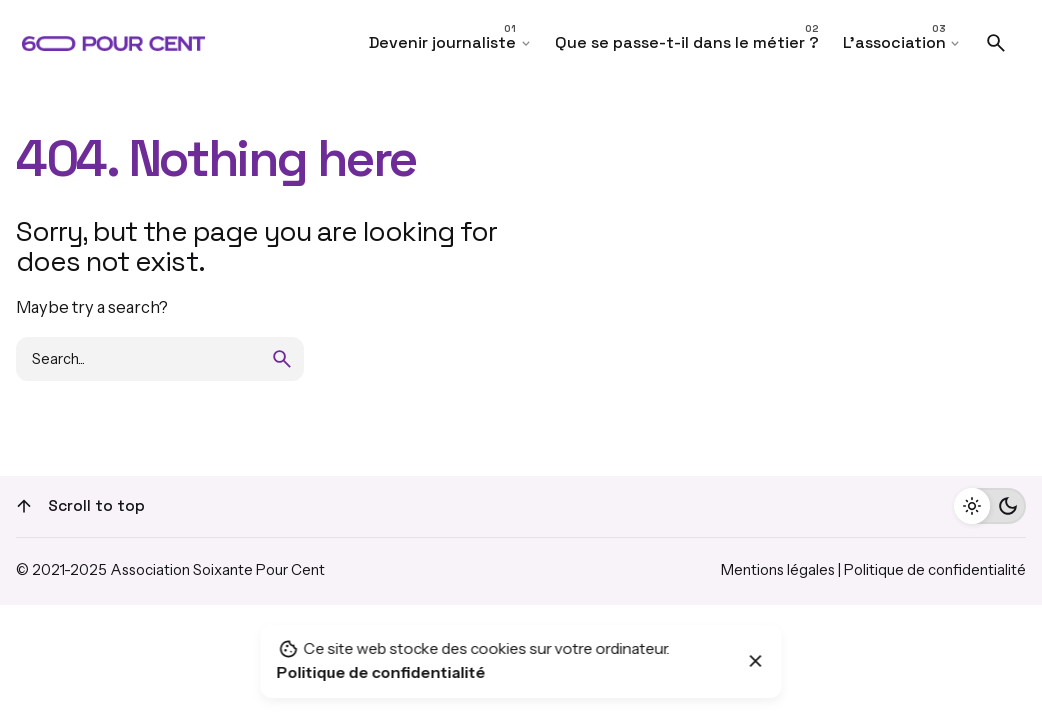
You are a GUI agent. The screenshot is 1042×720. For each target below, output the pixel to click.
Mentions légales (778, 570)
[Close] (756, 661)
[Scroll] (24, 506)
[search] (282, 359)
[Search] (996, 43)
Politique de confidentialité (935, 570)
